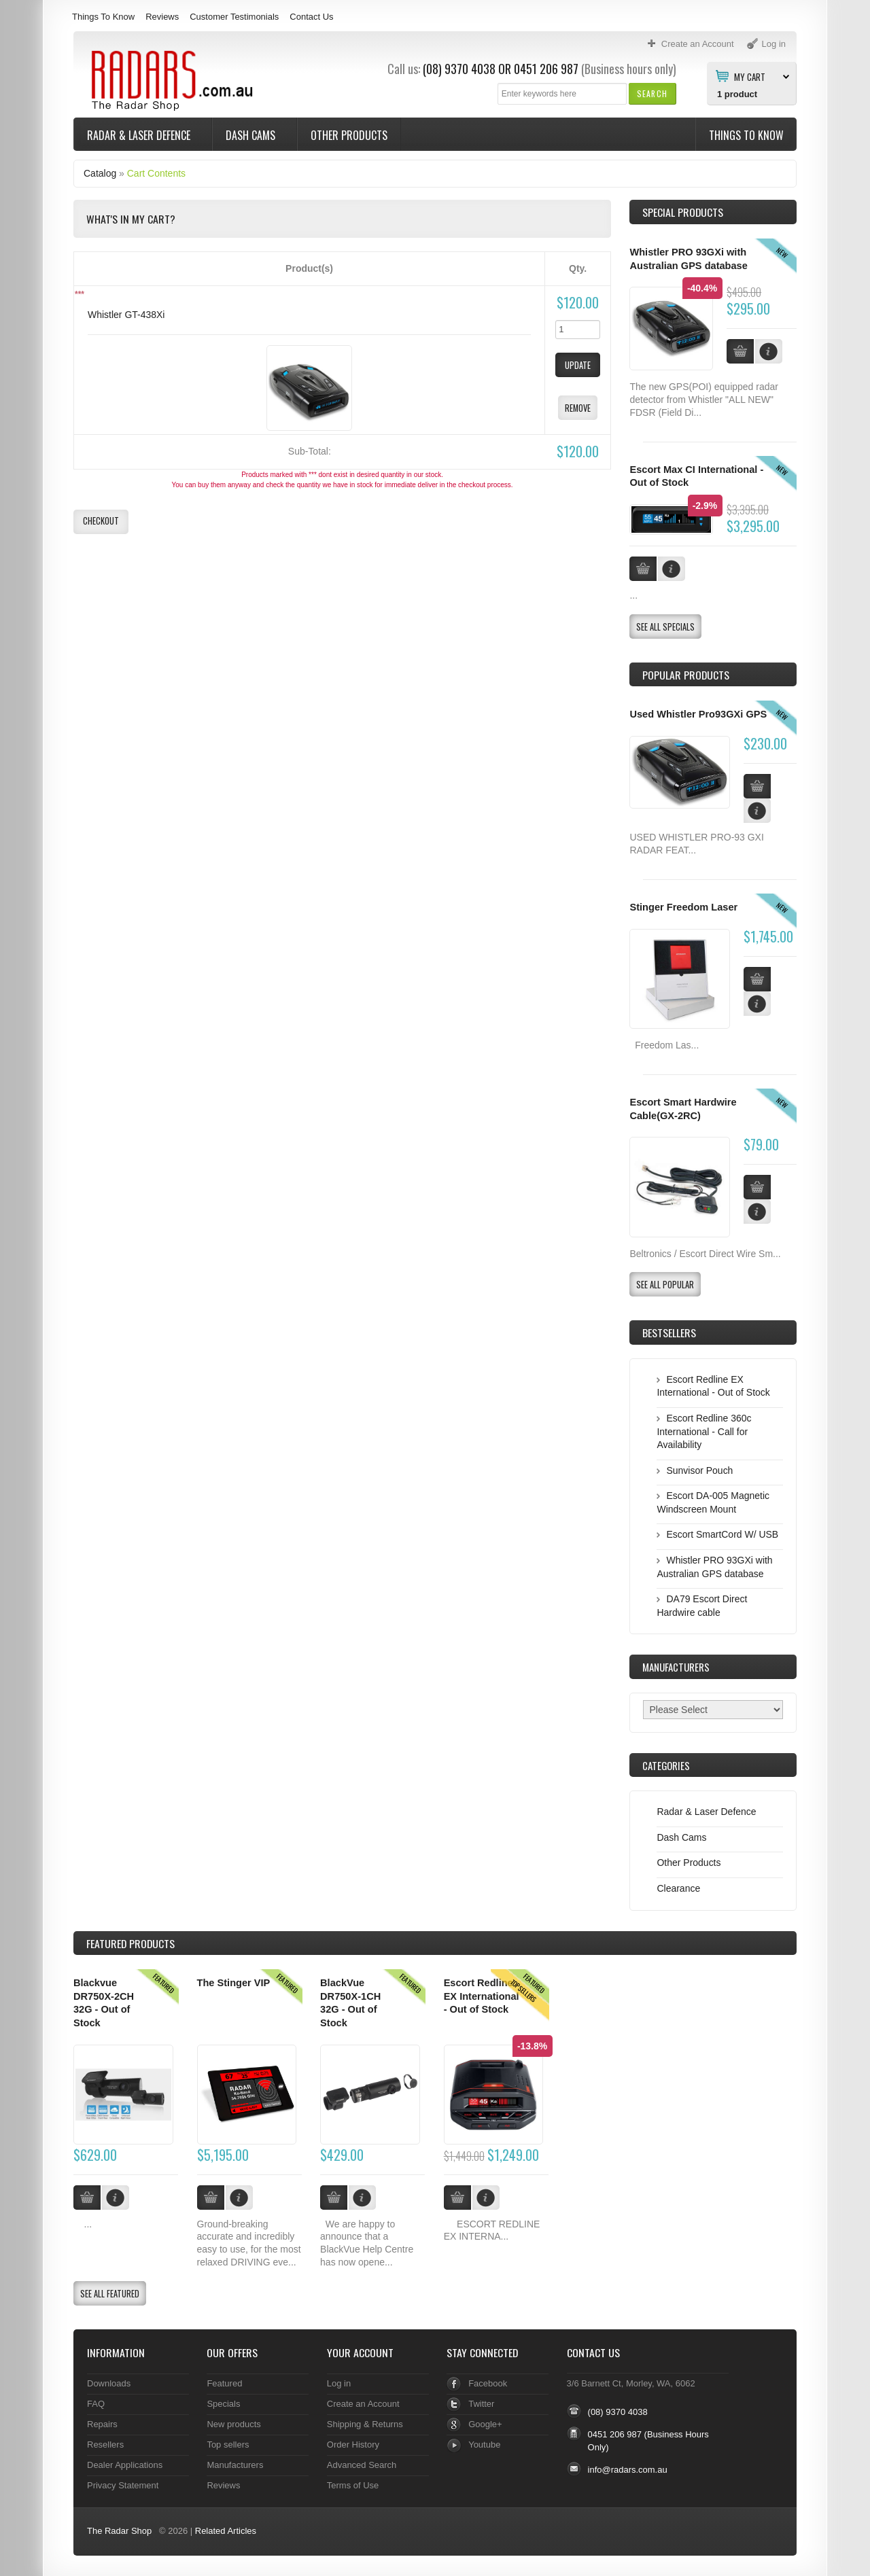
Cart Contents (156, 173)
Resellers (105, 2444)
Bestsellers (669, 1332)
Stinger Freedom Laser (683, 907)
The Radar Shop (119, 2531)
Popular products (685, 675)
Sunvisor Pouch (699, 1470)
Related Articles (225, 2531)
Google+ (485, 2424)
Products (130, 1943)
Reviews (162, 17)
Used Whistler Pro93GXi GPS (698, 714)
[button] (652, 93)
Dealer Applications (124, 2465)
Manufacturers (235, 2465)
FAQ (96, 2404)
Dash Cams (252, 135)
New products (233, 2424)
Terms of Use (353, 2485)
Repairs (102, 2424)
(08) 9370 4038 (459, 68)
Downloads (108, 2383)
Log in (339, 2383)
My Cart (749, 76)
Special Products (682, 212)
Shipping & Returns (365, 2424)
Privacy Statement (122, 2485)
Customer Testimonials (234, 17)
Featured (224, 2383)
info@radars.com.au (627, 2470)
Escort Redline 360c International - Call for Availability (704, 1431)
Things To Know (103, 17)
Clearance (678, 1888)
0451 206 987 (546, 68)
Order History (353, 2444)
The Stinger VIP (234, 1982)
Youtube (484, 2444)
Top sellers (228, 2444)
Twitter (481, 2404)
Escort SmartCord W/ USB (722, 1534)
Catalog (100, 173)
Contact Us (311, 17)
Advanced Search (362, 2465)
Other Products (349, 135)
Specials (223, 2404)
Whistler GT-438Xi (126, 314)
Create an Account (363, 2404)
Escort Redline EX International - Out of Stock (481, 1996)
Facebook (487, 2383)
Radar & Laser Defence (140, 135)
